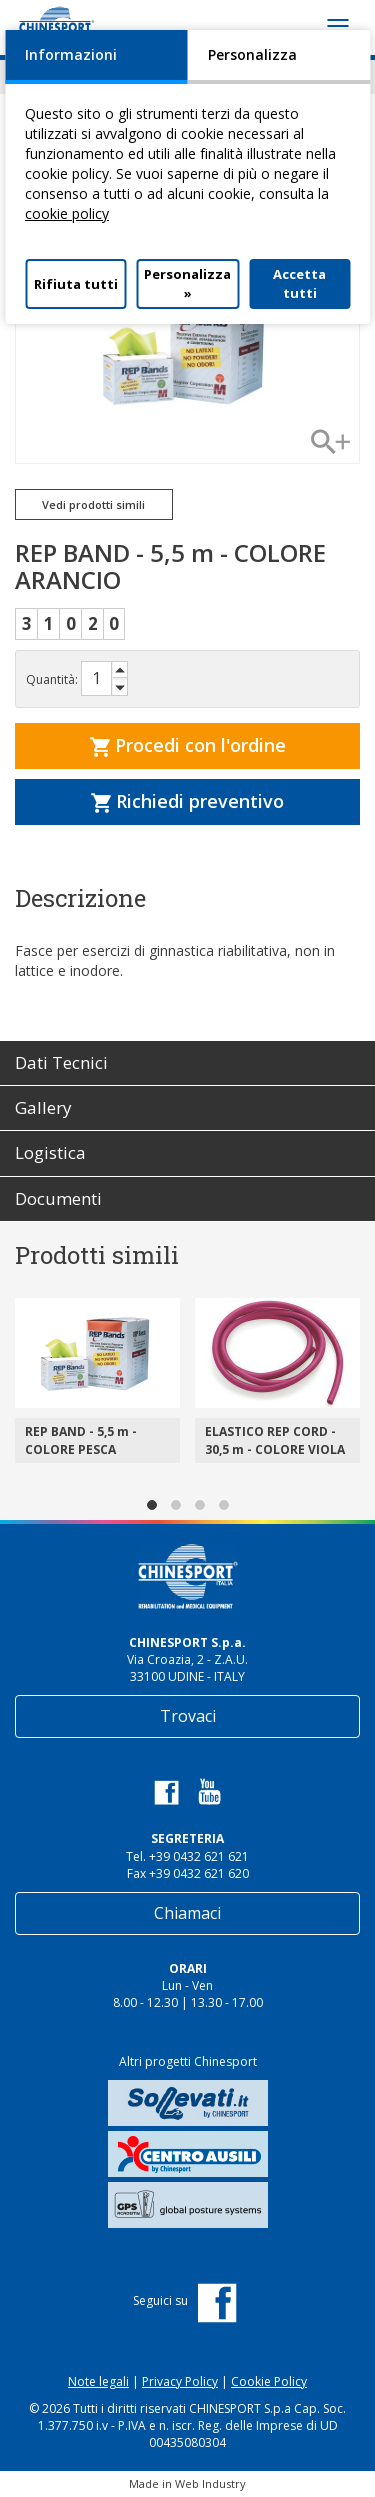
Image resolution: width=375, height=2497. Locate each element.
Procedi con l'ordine (188, 745)
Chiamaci (187, 1913)
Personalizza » (187, 283)
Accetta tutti (299, 283)
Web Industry (210, 2483)
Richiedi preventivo (187, 801)
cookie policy (67, 213)
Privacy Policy (180, 2381)
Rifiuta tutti (76, 284)
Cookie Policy (269, 2381)
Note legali (98, 2381)
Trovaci (188, 1716)
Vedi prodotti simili (93, 504)
